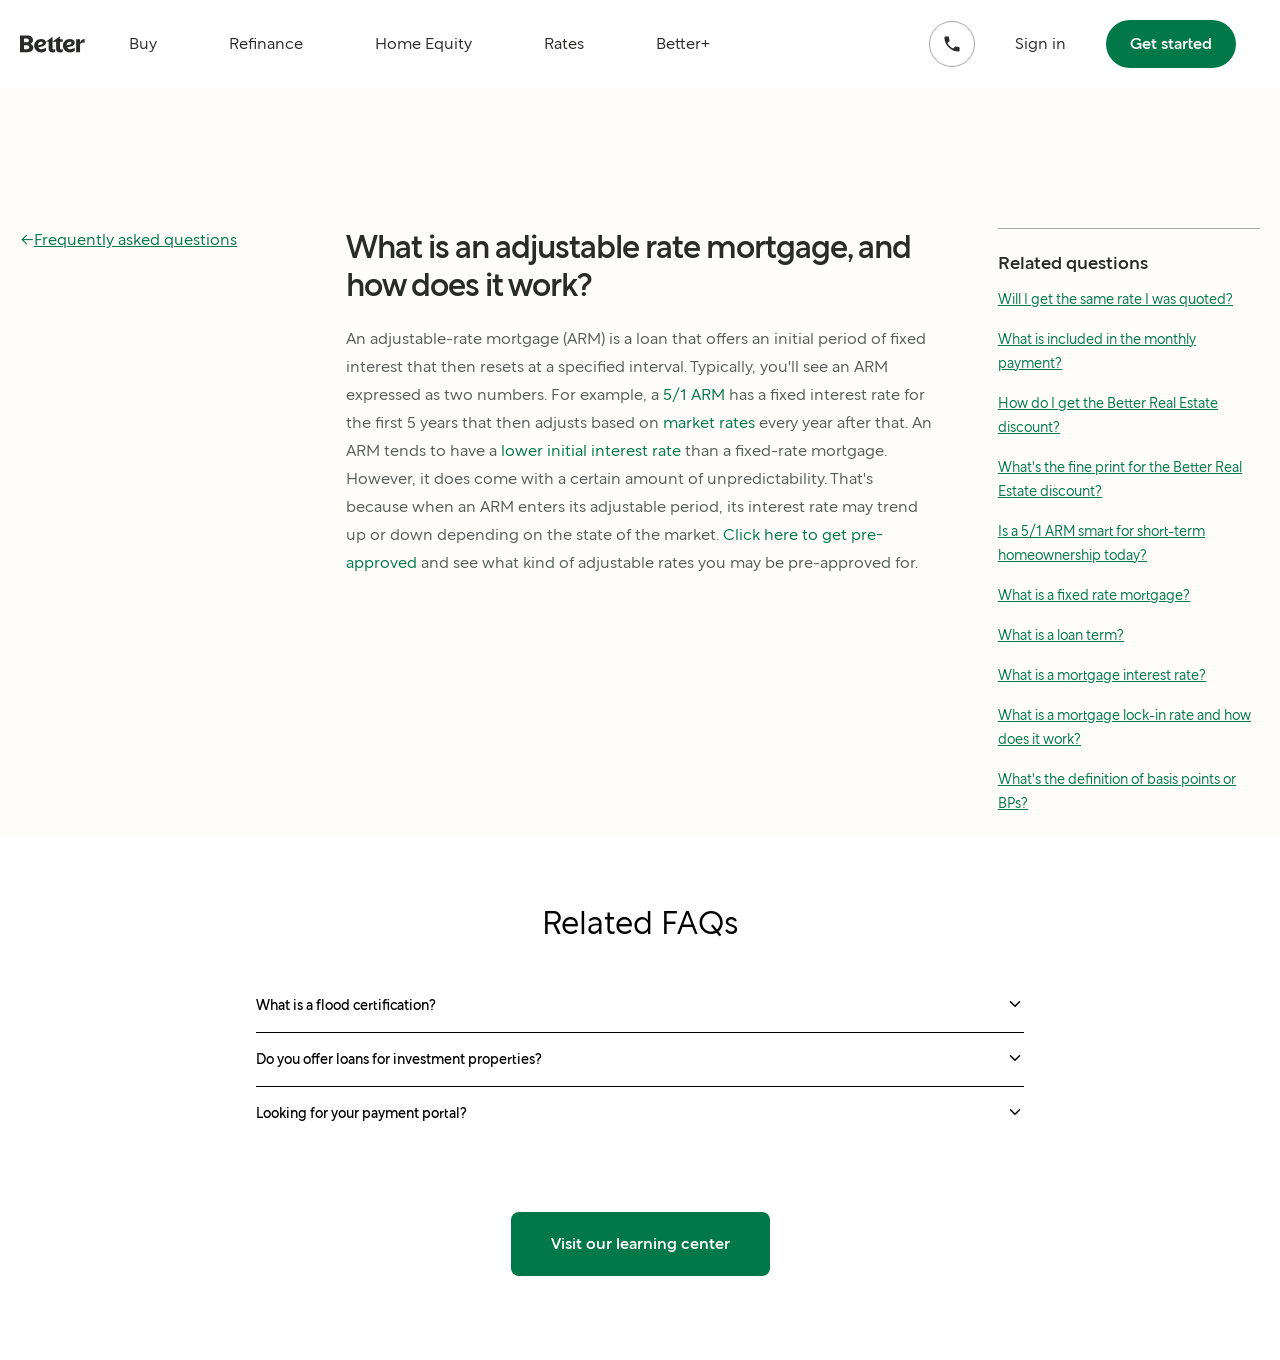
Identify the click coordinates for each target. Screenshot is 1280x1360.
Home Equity (423, 43)
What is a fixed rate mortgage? (1094, 595)
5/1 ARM (694, 394)
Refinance (266, 43)
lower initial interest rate (591, 450)
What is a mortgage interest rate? (1102, 675)
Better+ (683, 43)
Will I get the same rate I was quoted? (1115, 299)
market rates (709, 422)
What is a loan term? (1061, 635)
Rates (564, 43)
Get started (1171, 43)
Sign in (1040, 43)
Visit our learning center (640, 1243)
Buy (143, 43)
